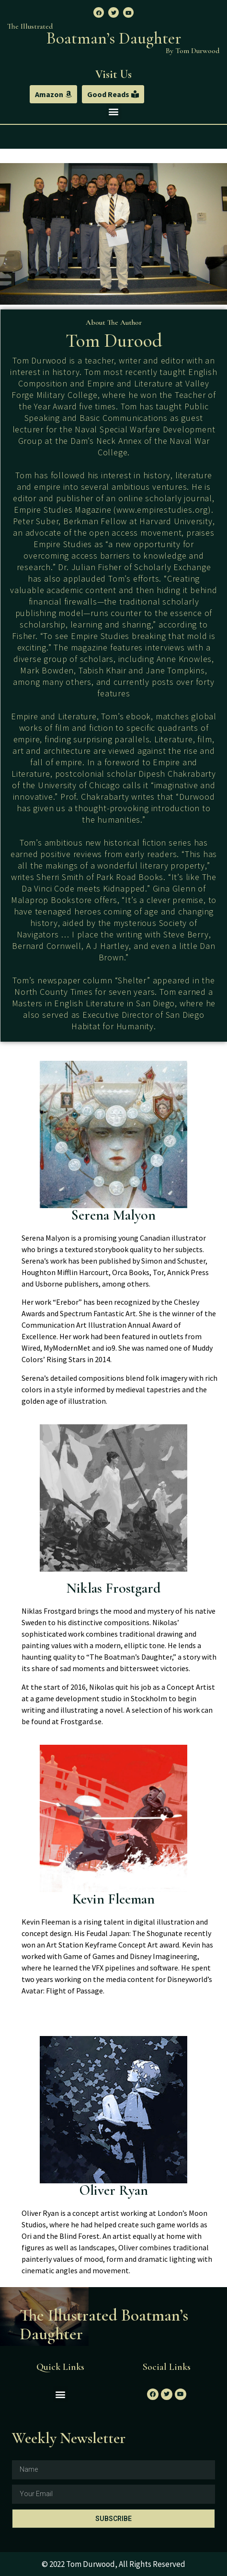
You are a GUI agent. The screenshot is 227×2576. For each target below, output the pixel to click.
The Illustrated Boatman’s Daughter (104, 2324)
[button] (53, 94)
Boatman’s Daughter (113, 38)
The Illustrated (30, 26)
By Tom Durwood (193, 50)
